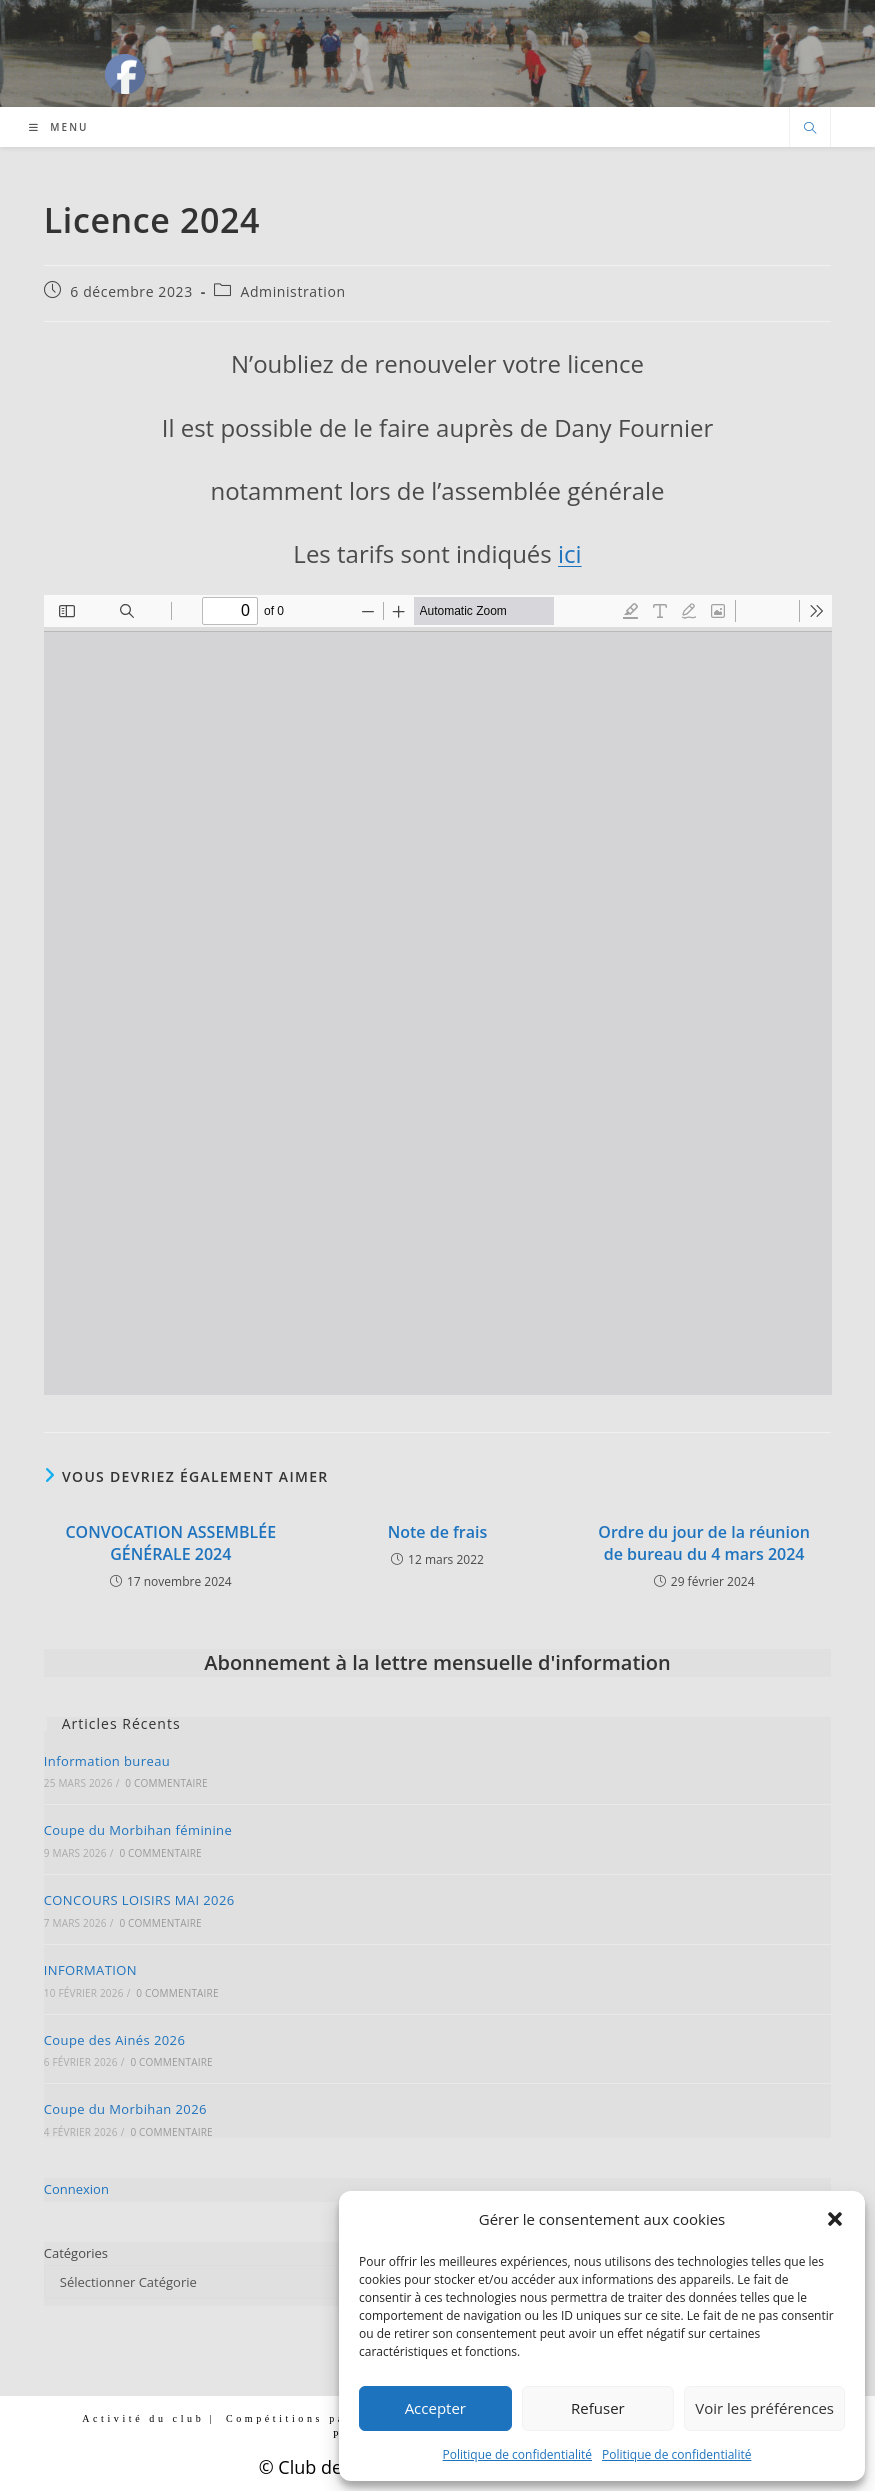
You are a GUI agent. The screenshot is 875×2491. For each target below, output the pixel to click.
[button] (835, 2219)
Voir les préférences (764, 2408)
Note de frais (438, 1532)
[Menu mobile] (59, 127)
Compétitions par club (308, 2418)
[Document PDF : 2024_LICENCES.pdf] (438, 995)
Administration (292, 291)
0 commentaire (166, 1783)
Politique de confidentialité (517, 2454)
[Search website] (810, 129)
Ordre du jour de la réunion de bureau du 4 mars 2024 (704, 1543)
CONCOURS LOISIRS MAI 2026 (139, 1900)
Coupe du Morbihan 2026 (125, 2109)
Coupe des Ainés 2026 (115, 2040)
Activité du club (143, 2418)
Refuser (598, 2408)
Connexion (76, 2189)
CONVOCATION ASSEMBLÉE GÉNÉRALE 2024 (170, 1543)
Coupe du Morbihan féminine (138, 1830)
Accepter (435, 2408)
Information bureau (107, 1761)
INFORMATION (90, 1970)
